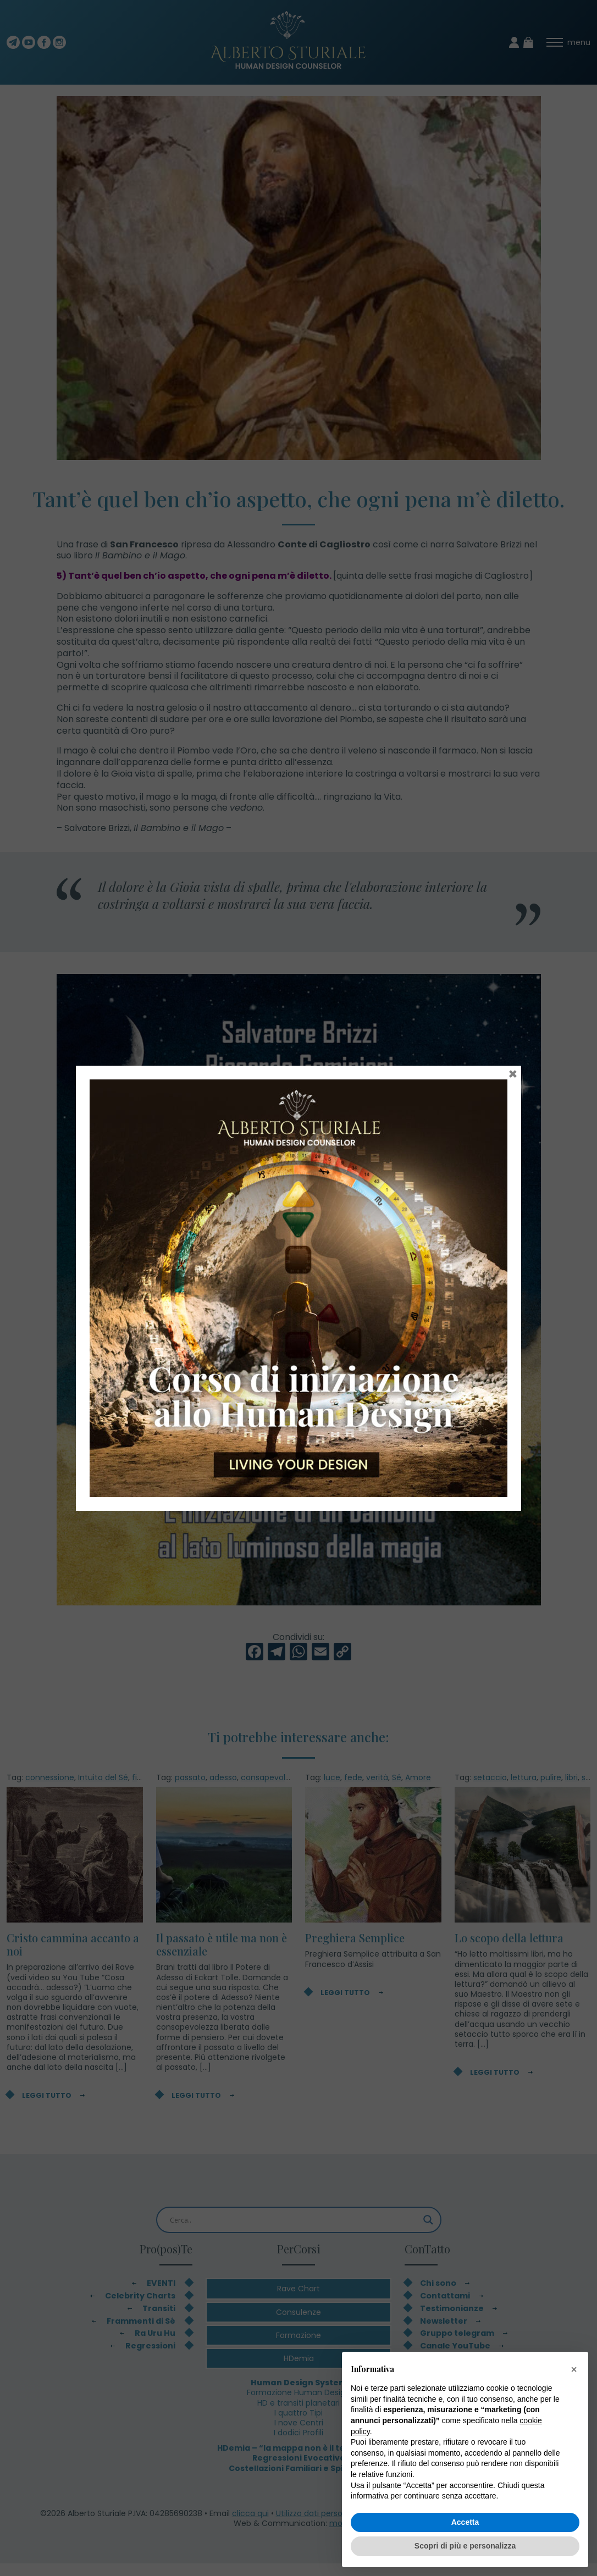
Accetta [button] (465, 2522)
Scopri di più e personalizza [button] (465, 2545)
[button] (574, 2369)
